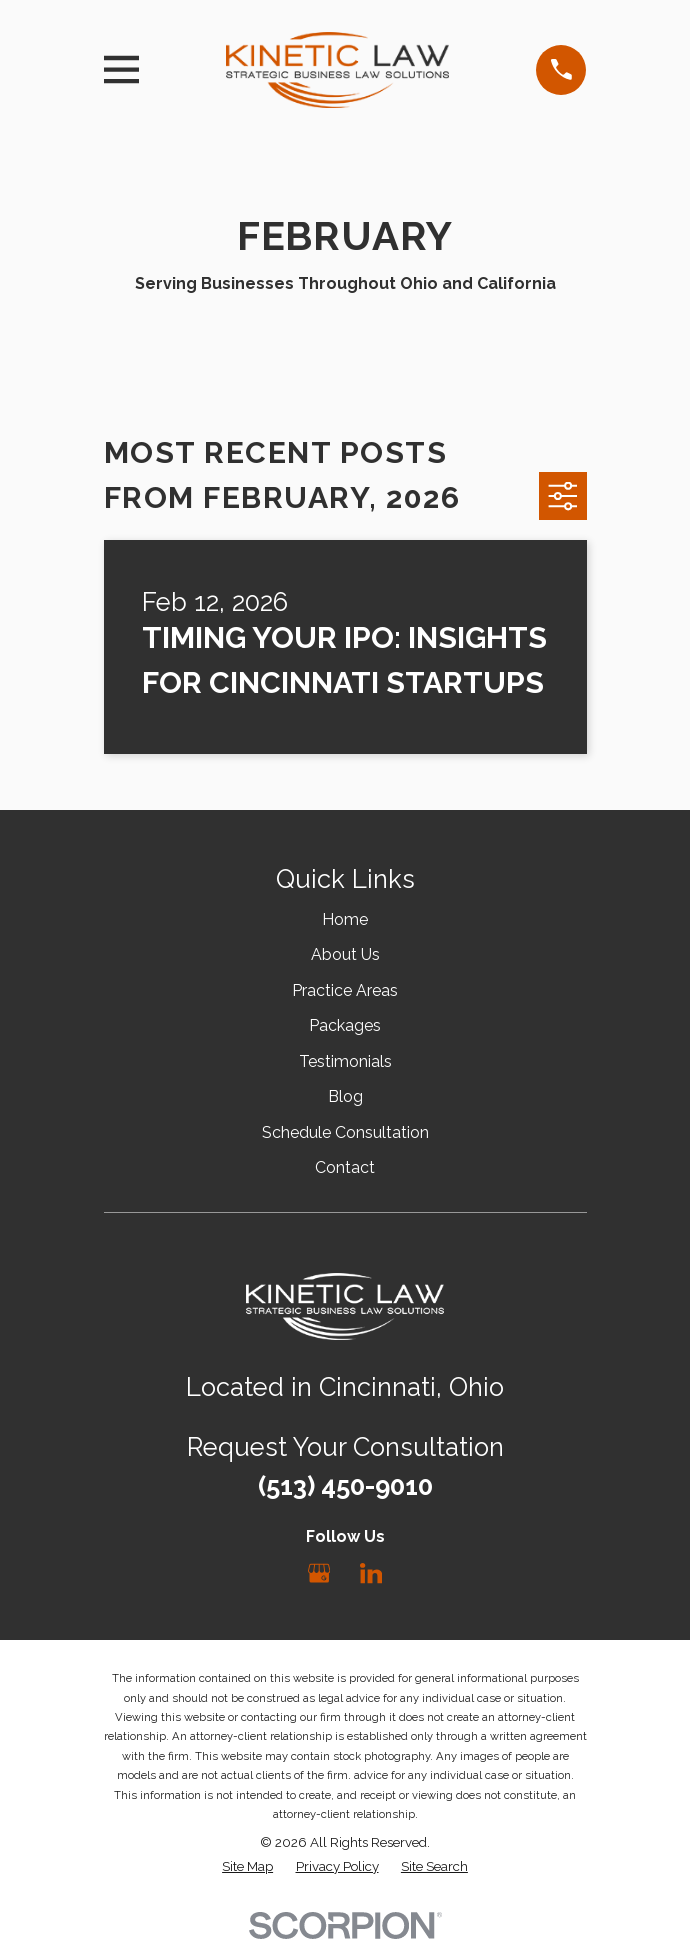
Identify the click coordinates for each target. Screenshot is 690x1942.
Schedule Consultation (345, 1132)
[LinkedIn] (371, 1573)
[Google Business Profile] (319, 1573)
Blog (345, 1096)
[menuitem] (247, 1867)
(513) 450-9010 (345, 1486)
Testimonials (345, 1061)
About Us (345, 954)
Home (345, 919)
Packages (345, 1025)
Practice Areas (345, 990)
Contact (345, 1167)
